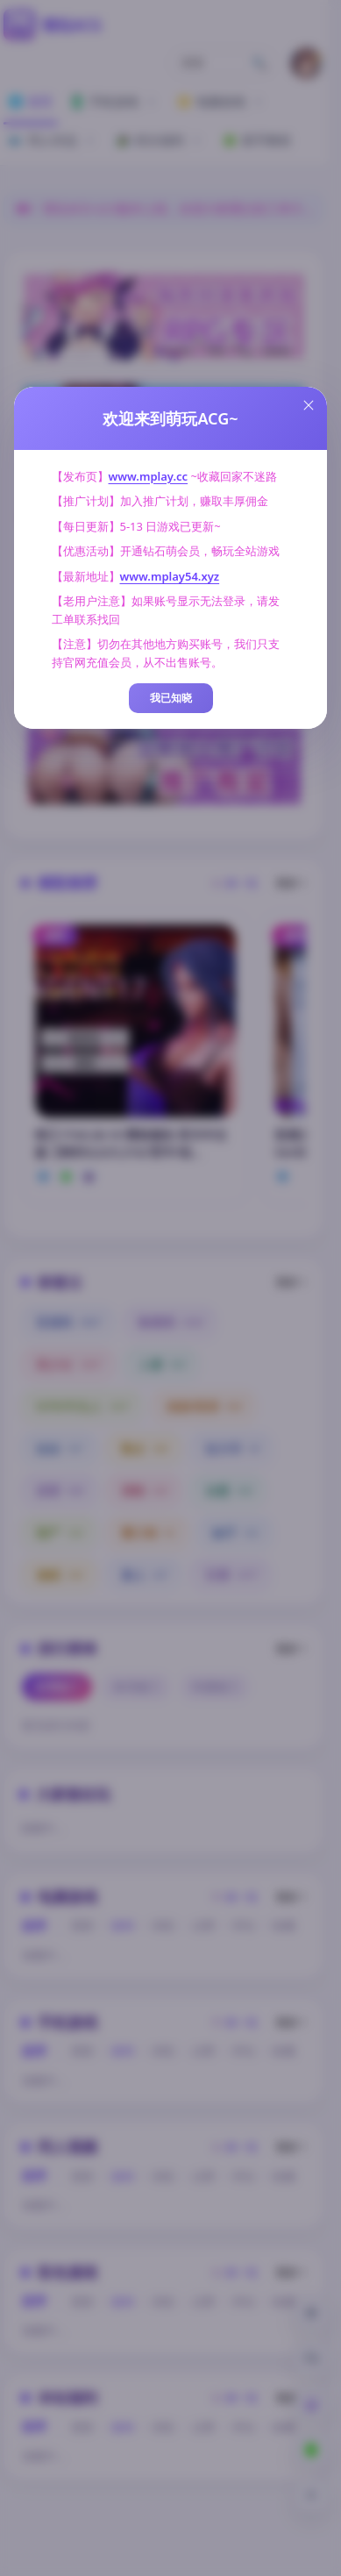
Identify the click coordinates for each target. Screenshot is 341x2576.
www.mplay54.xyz (170, 576)
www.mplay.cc (148, 476)
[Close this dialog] (308, 405)
